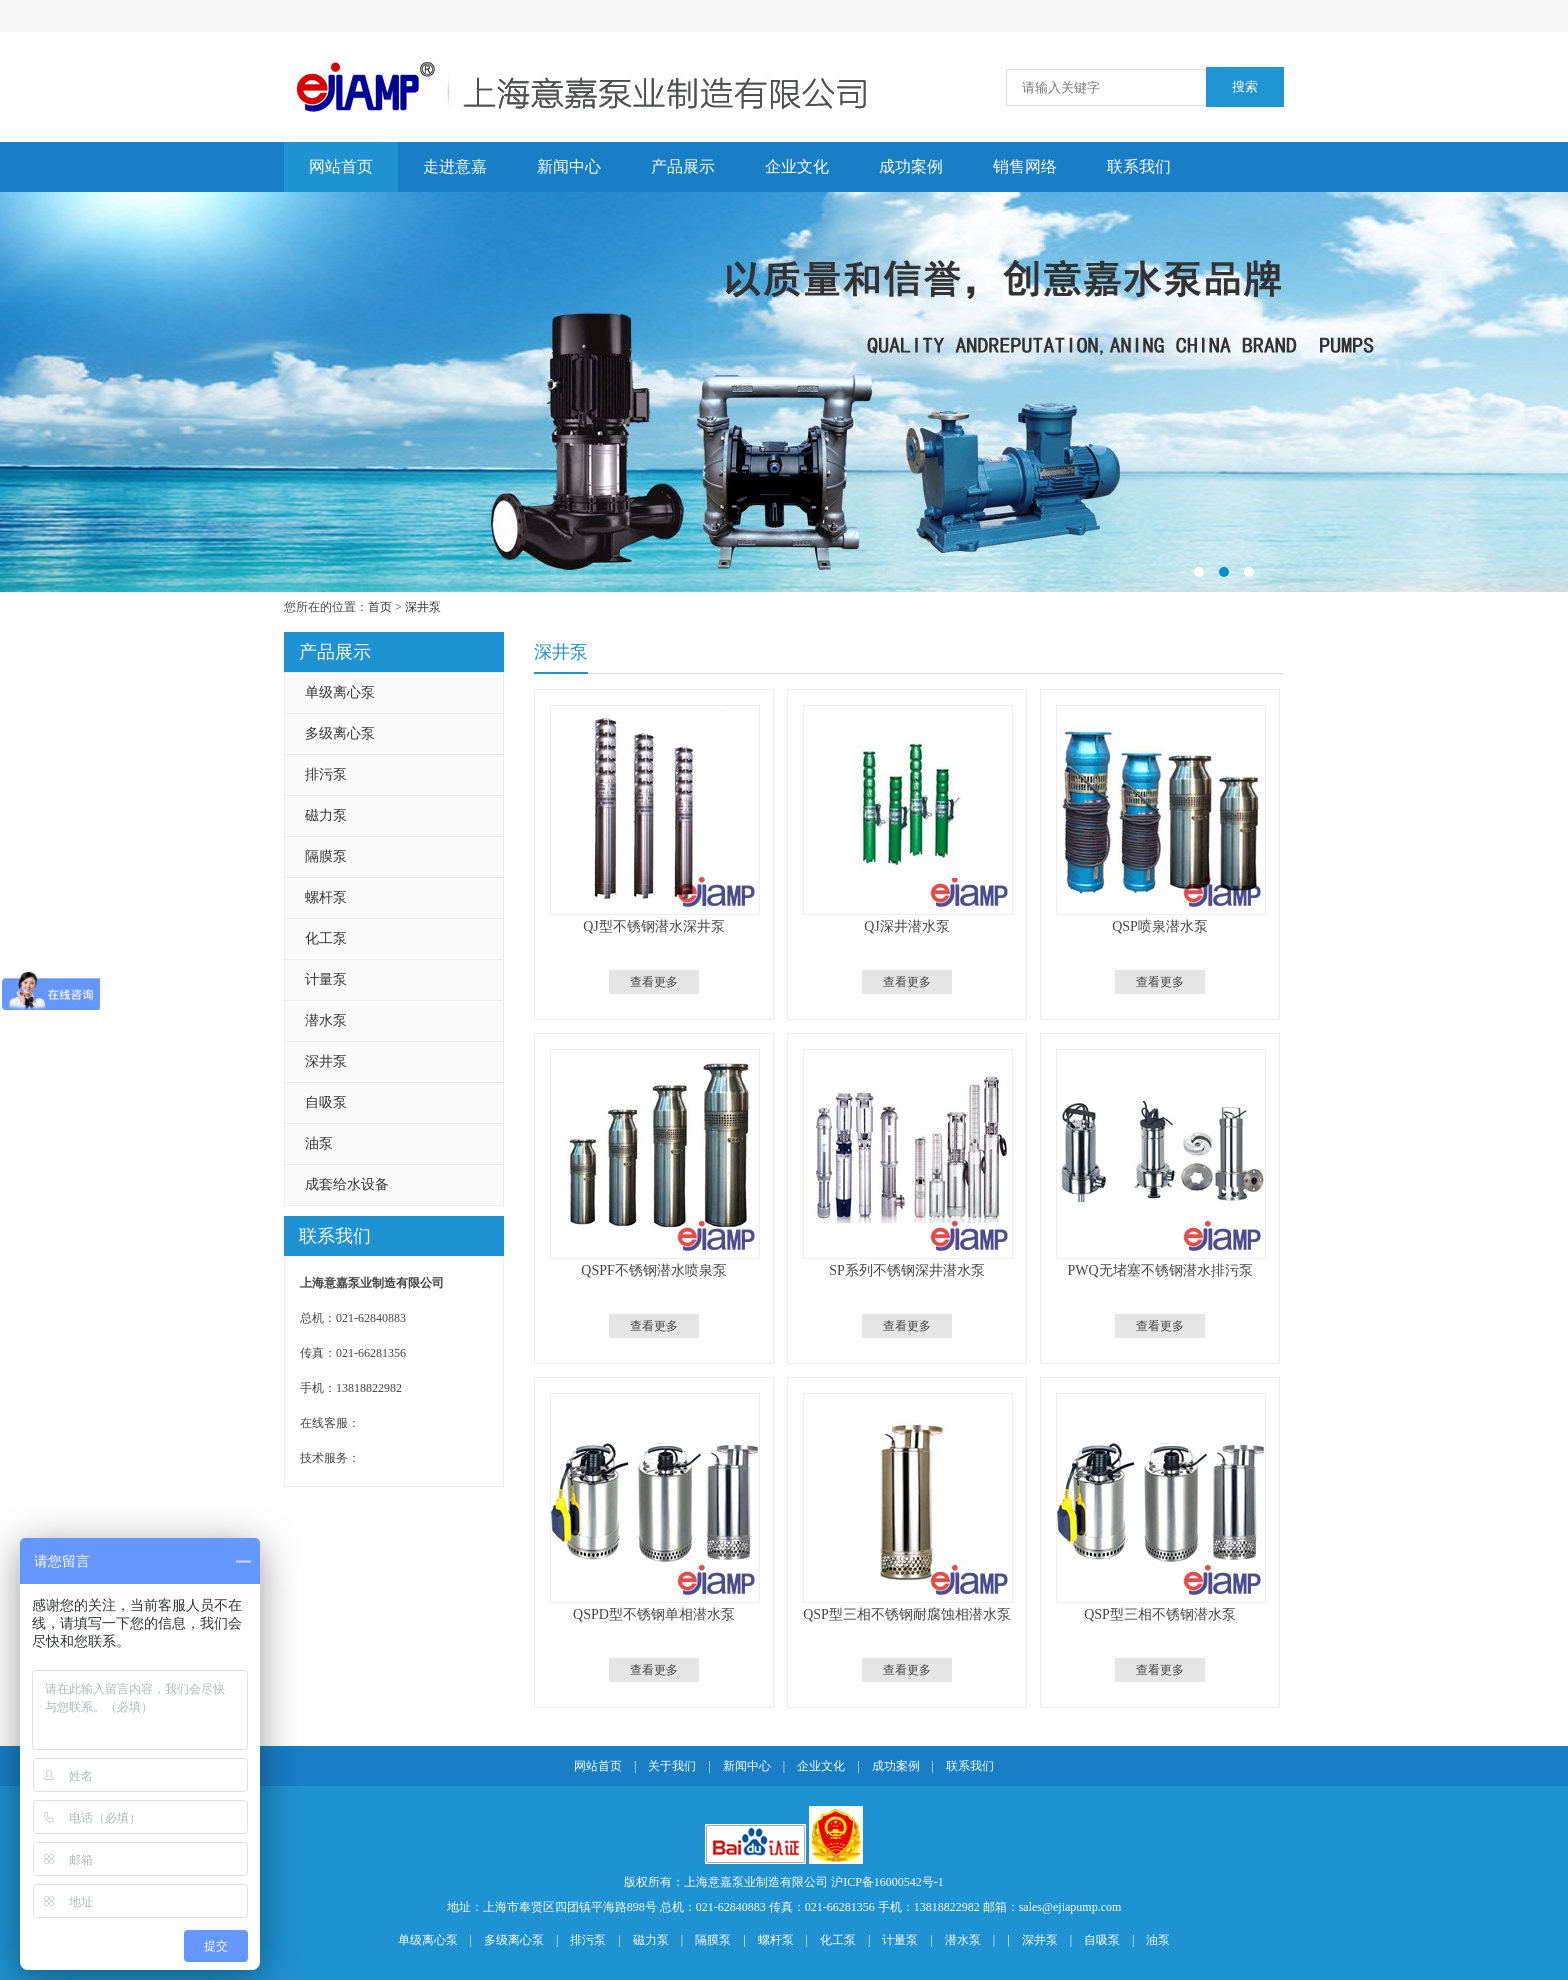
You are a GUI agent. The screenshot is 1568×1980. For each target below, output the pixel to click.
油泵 (319, 1143)
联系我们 (1139, 166)
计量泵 (326, 979)
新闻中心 (569, 166)
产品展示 (683, 166)
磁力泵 (326, 815)
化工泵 (326, 938)
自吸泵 (326, 1102)
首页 (380, 607)
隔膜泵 (326, 856)
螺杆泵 (326, 897)
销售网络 (1025, 166)
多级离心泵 (340, 733)
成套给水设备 (347, 1184)
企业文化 (797, 166)
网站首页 (341, 166)
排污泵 (326, 774)
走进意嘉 (455, 166)
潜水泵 (326, 1020)
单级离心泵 (340, 692)
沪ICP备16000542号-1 (887, 1882)
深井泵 (423, 607)
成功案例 (911, 166)
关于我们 (672, 1766)
